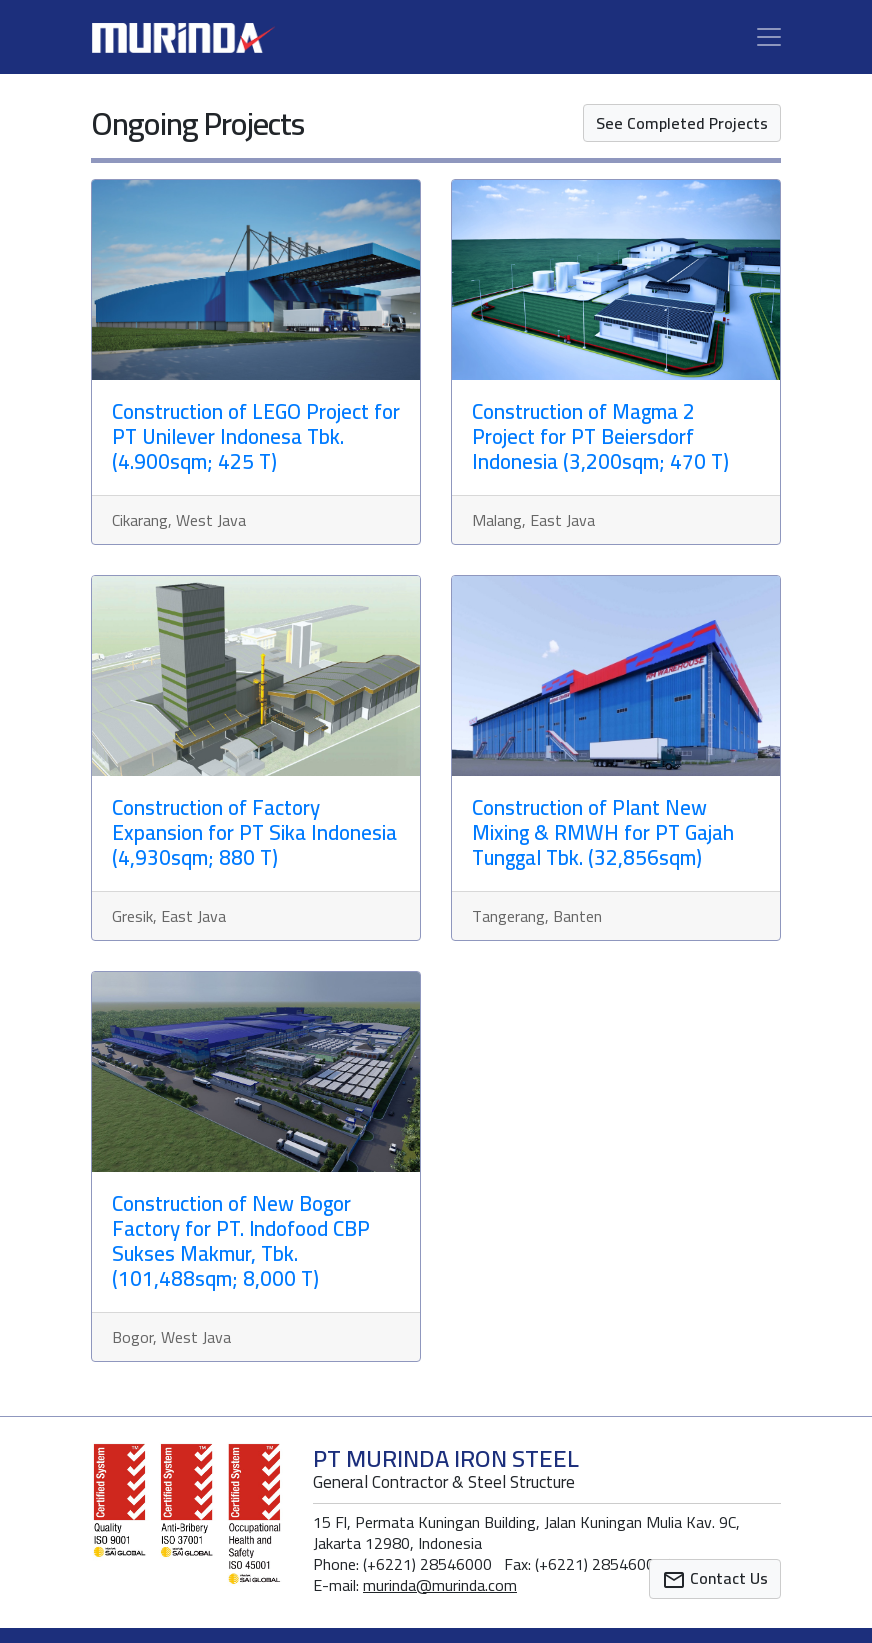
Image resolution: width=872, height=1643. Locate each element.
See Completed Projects (682, 123)
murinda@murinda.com (440, 1585)
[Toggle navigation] (769, 37)
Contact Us (715, 1578)
